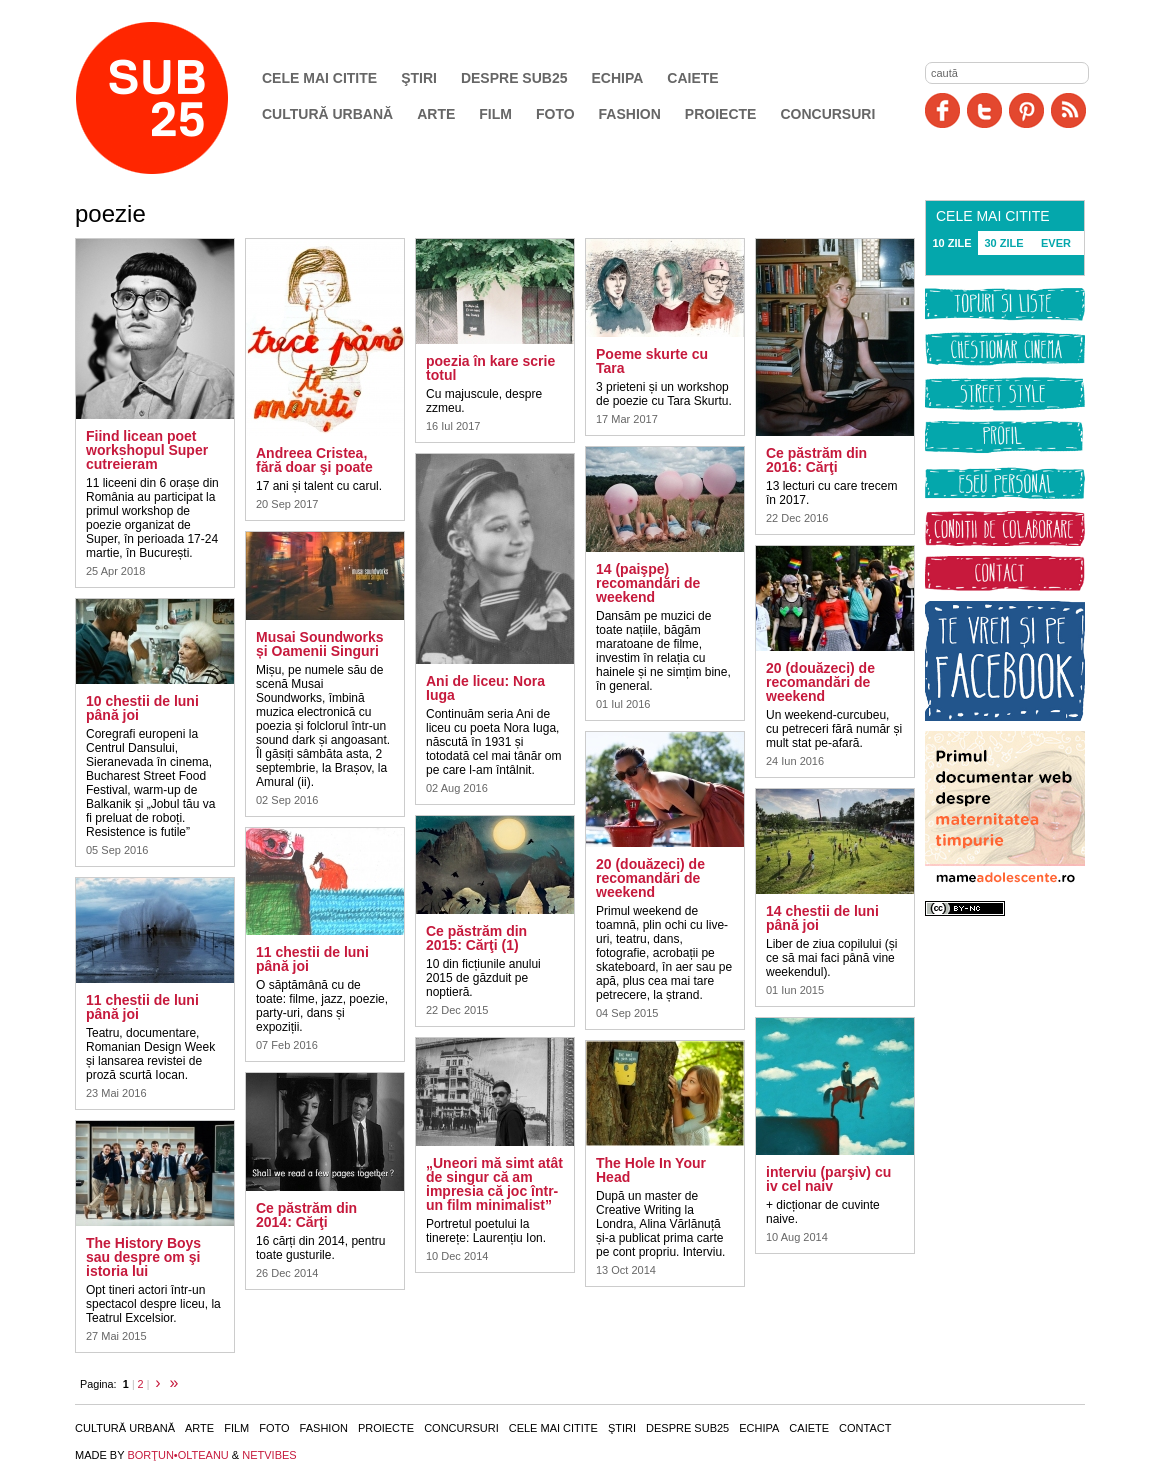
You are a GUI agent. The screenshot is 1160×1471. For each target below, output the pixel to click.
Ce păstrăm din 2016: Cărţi (816, 460)
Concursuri (827, 114)
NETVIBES (269, 1455)
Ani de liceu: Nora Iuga (485, 688)
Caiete (692, 78)
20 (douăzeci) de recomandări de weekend (650, 878)
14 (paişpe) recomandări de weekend (648, 583)
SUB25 (175, 98)
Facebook (942, 110)
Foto (555, 114)
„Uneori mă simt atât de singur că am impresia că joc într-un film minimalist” (494, 1184)
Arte (436, 114)
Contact (865, 1428)
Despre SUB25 (514, 78)
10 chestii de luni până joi (142, 708)
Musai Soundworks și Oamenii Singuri (320, 644)
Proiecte (721, 114)
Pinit (1026, 110)
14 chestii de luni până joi (822, 918)
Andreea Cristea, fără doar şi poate (314, 460)
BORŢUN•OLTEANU (177, 1455)
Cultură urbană (327, 114)
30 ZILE (1003, 243)
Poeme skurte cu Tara (652, 361)
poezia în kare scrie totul (490, 368)
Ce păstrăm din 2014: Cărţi (306, 1215)
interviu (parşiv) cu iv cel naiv (828, 1179)
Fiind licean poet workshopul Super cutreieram (147, 450)
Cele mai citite (319, 78)
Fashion (630, 114)
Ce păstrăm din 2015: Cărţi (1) (476, 938)
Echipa (618, 78)
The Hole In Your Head (651, 1170)
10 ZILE (951, 243)
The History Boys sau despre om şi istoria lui (143, 1257)
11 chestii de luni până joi (142, 1007)
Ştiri (419, 78)
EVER (1056, 243)
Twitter (984, 110)
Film (495, 114)
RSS (1068, 110)
